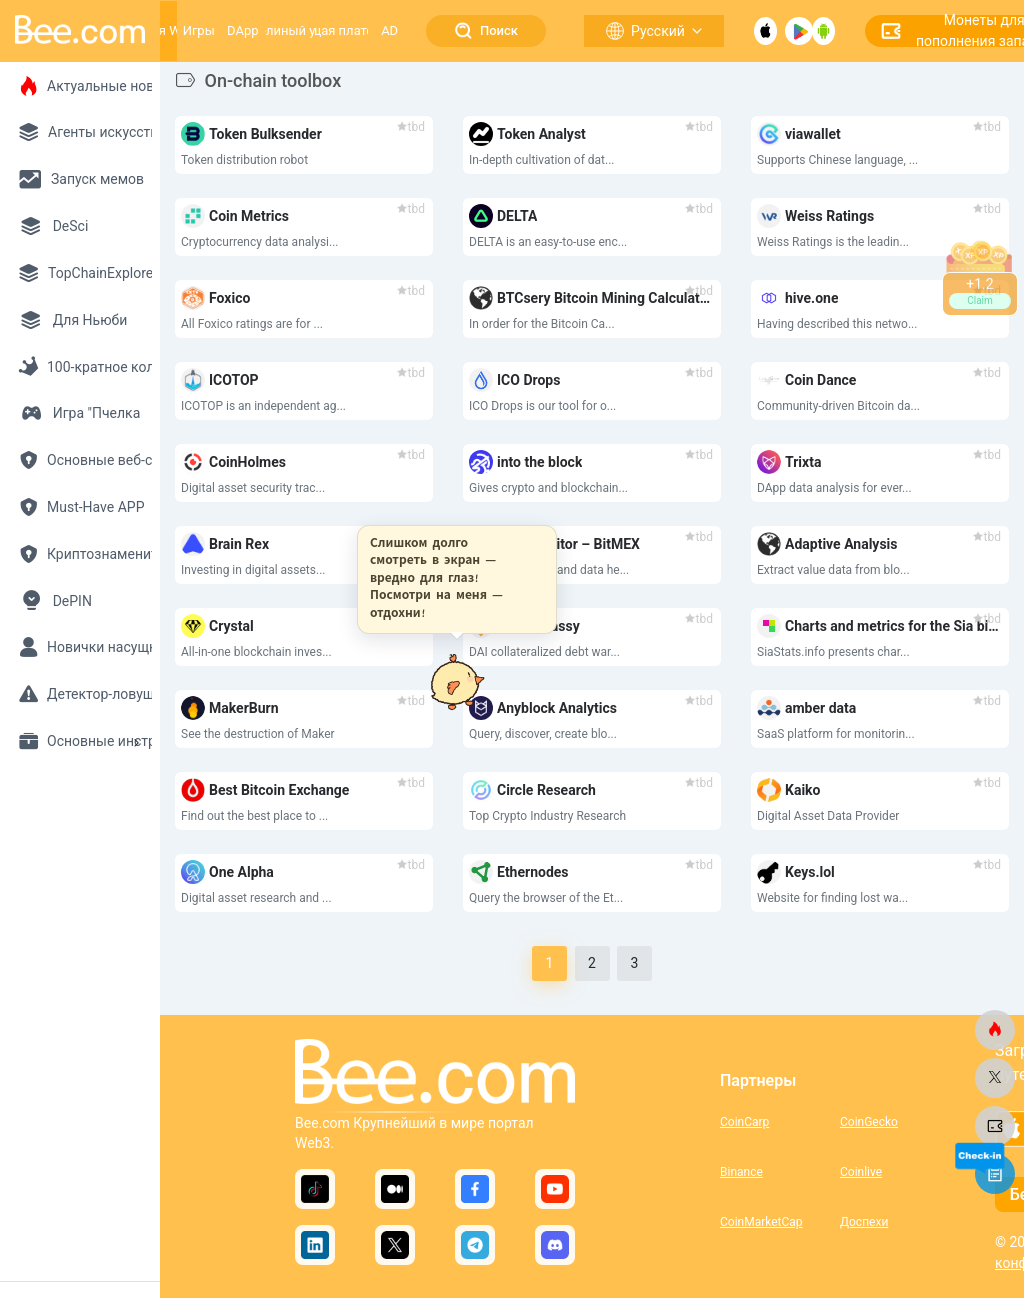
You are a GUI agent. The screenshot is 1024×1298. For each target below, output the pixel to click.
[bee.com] (995, 1030)
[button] (451, 579)
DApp (242, 30)
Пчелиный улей (290, 30)
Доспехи (864, 1222)
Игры (199, 30)
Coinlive (861, 1172)
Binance (741, 1172)
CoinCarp (744, 1122)
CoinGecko (869, 1122)
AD (389, 30)
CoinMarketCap (761, 1222)
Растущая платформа (341, 30)
